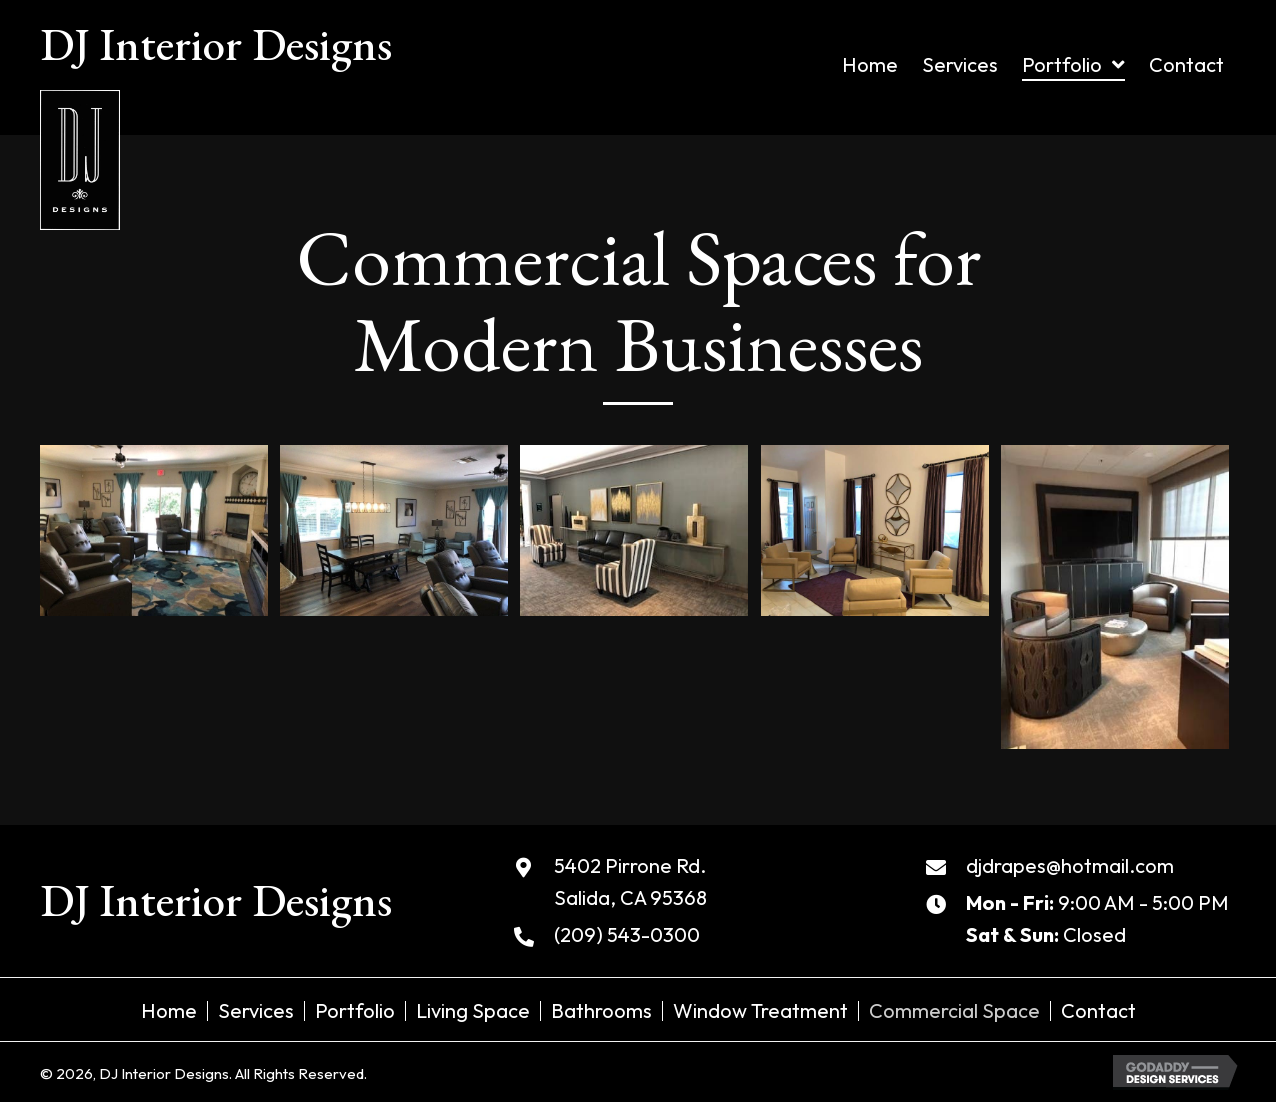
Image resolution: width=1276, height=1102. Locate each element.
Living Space (473, 1011)
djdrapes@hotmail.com (1070, 865)
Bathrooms (601, 1011)
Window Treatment (760, 1011)
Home (169, 1011)
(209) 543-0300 (627, 934)
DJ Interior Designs (216, 44)
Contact (1098, 1011)
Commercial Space (954, 1011)
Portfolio (355, 1011)
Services (256, 1011)
